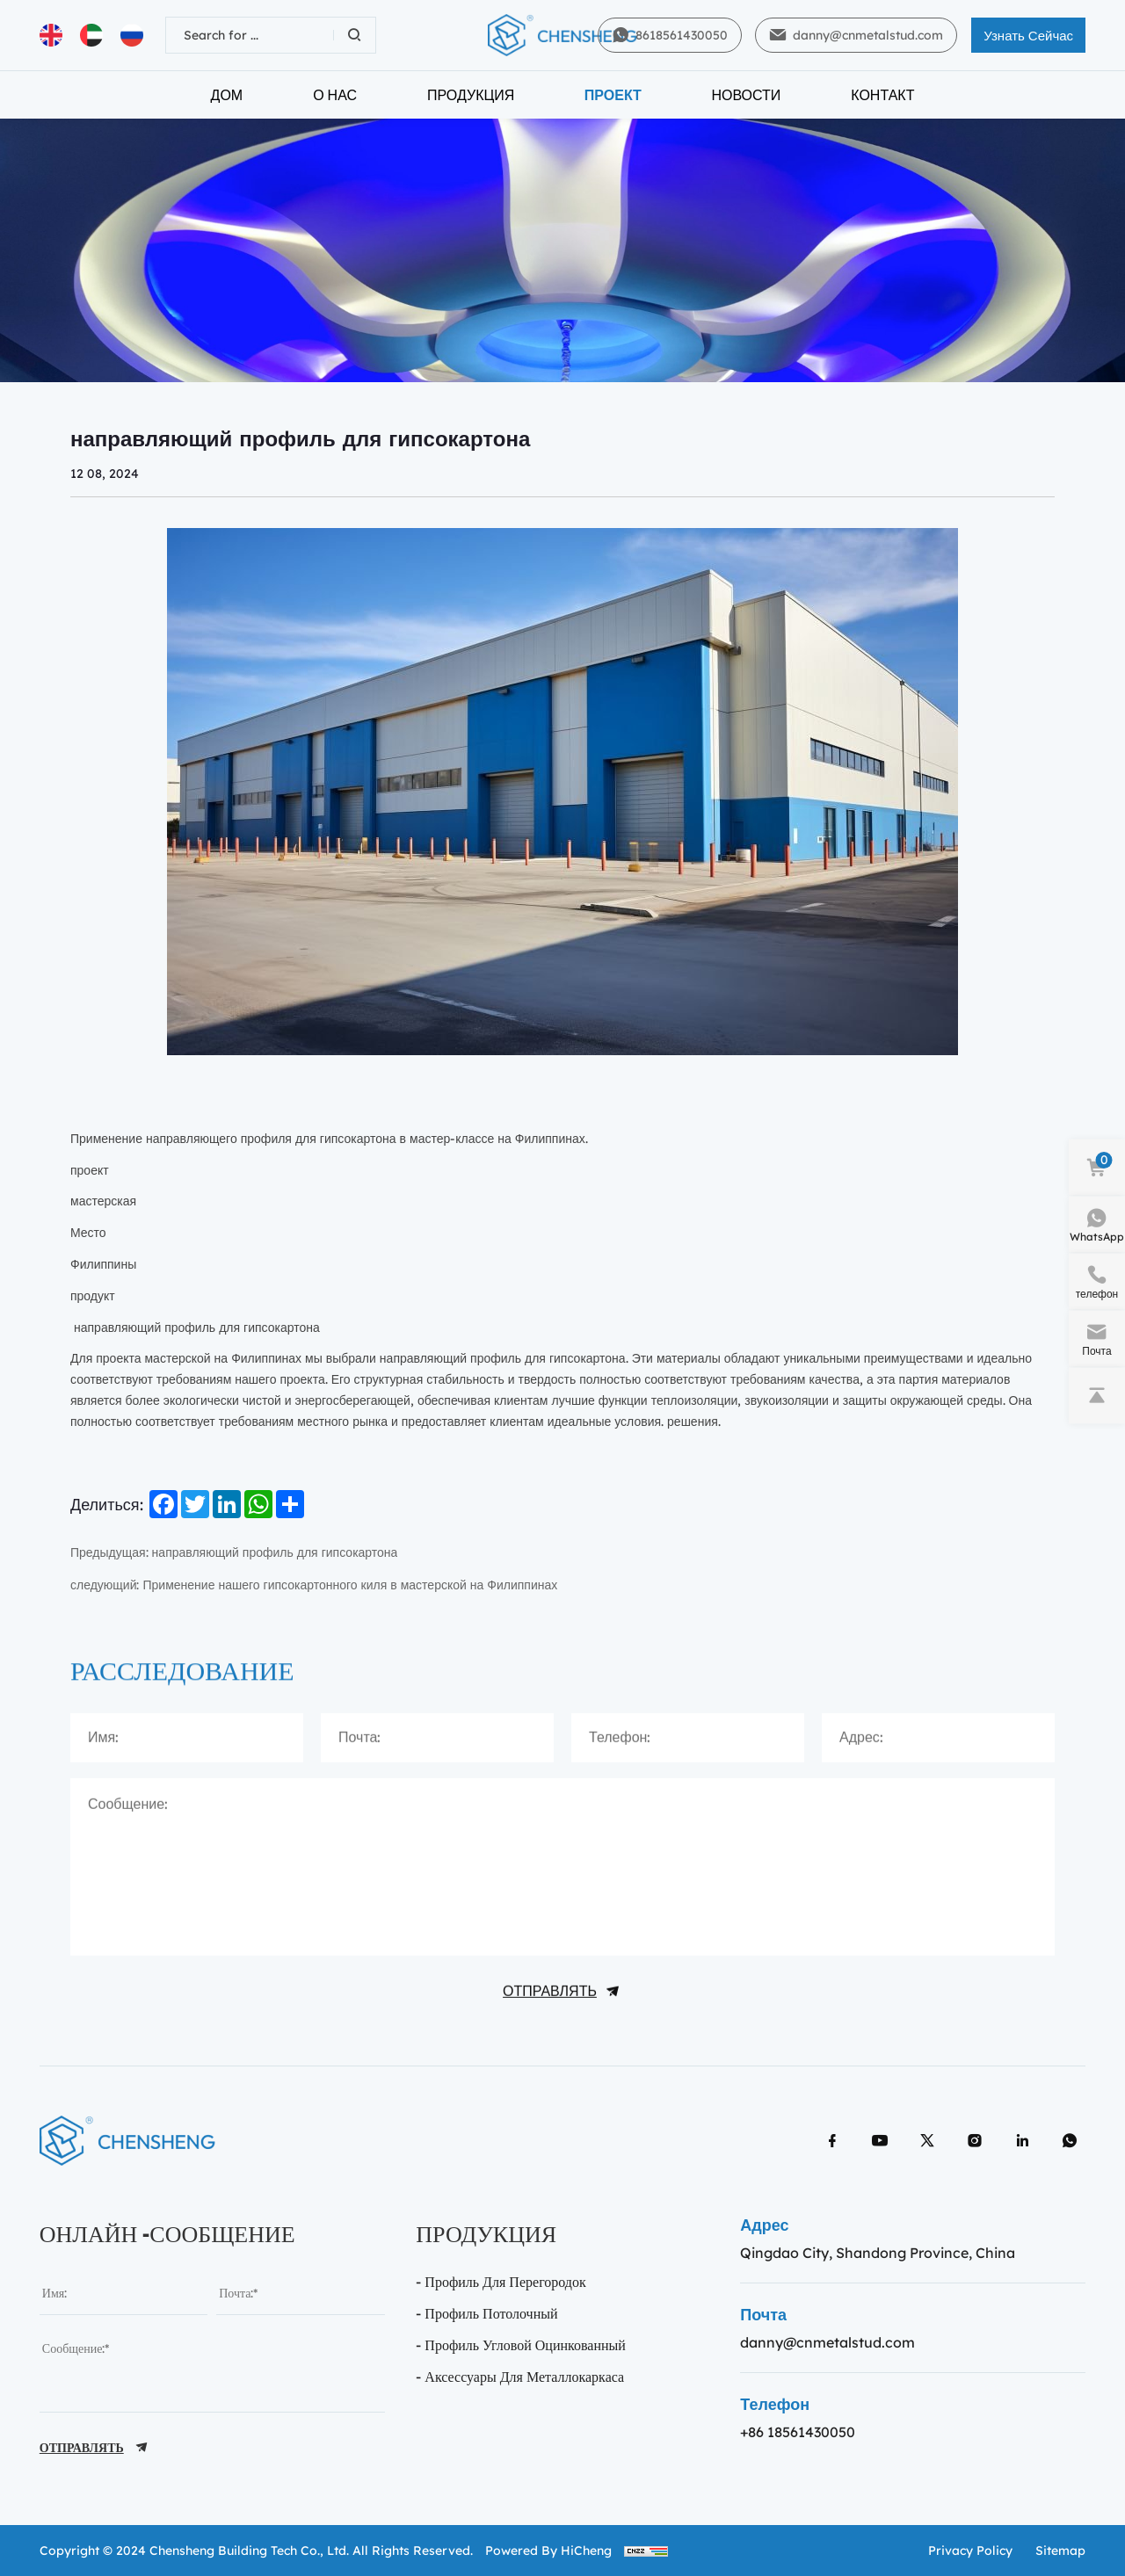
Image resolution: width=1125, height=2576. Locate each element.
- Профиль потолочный (486, 2313)
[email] (300, 2293)
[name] (123, 2293)
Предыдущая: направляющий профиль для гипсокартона (233, 1552)
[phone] (1097, 1282)
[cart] (1097, 1168)
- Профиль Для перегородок (500, 2281)
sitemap (1060, 2550)
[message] (212, 2368)
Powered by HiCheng (548, 2550)
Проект (612, 95)
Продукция (470, 95)
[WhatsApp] (1097, 1225)
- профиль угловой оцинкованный (521, 2345)
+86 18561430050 (797, 2432)
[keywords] (249, 35)
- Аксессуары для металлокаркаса (520, 2376)
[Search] (354, 35)
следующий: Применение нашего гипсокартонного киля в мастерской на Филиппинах (313, 1585)
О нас (335, 95)
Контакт (882, 95)
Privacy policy (970, 2550)
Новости (745, 95)
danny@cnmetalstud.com (827, 2342)
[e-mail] (1097, 1339)
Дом (227, 95)
